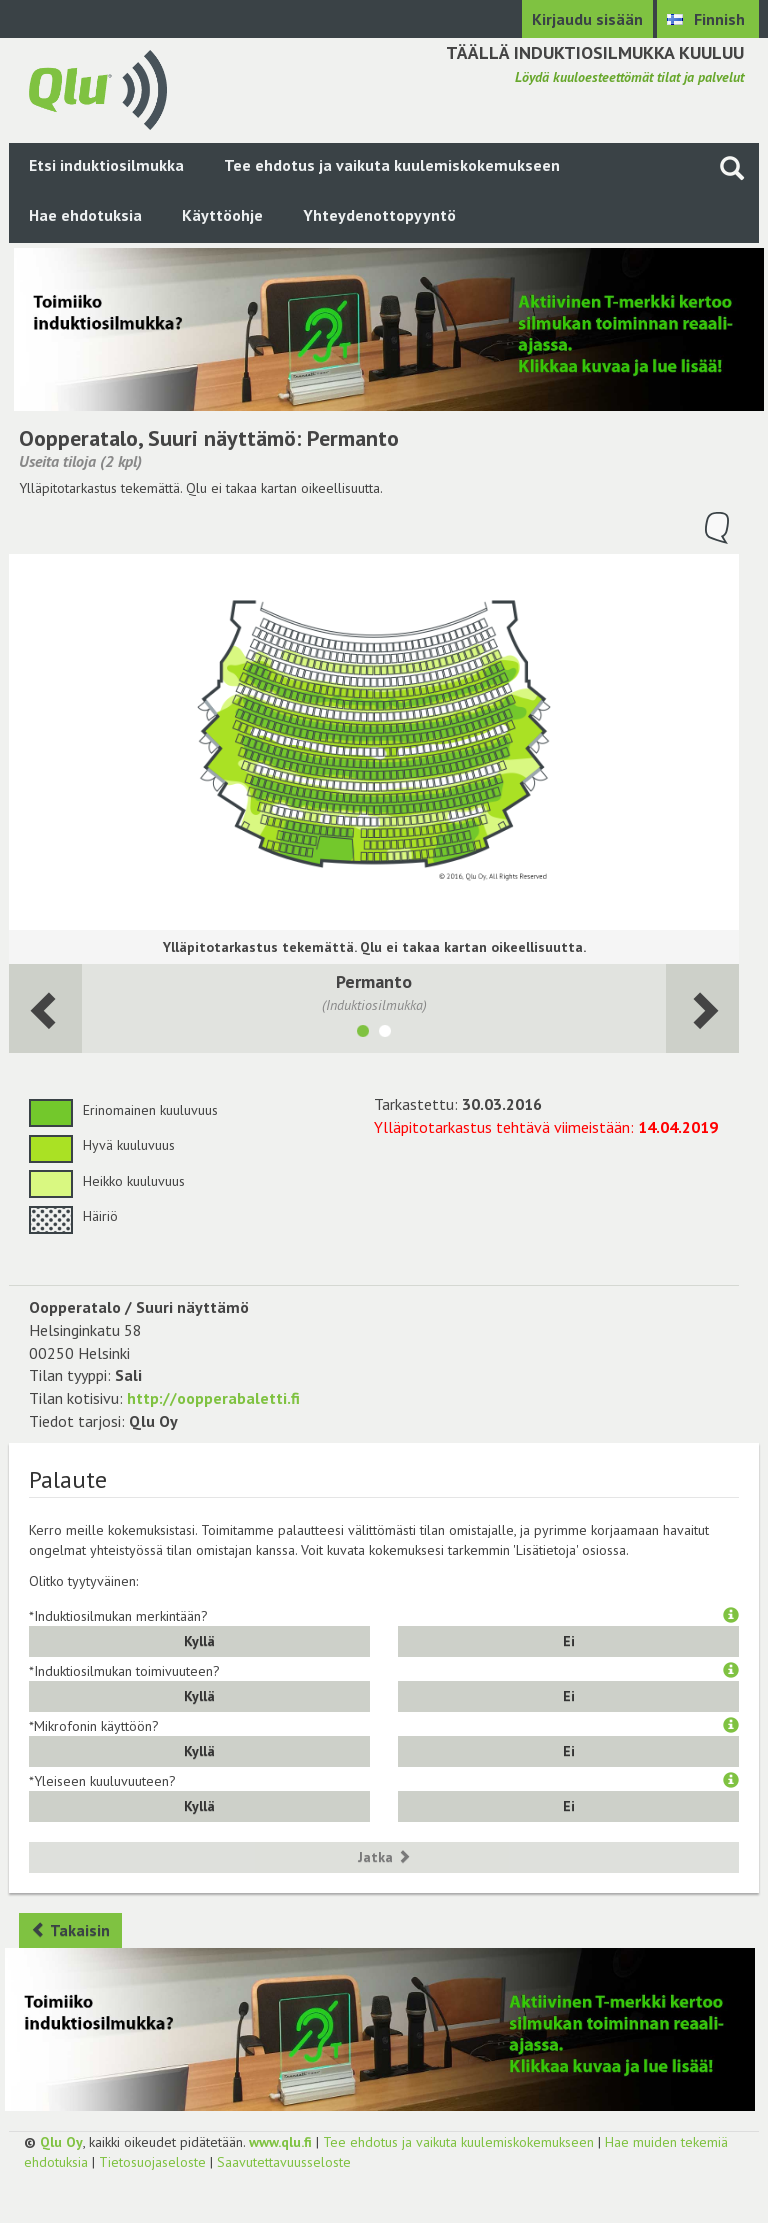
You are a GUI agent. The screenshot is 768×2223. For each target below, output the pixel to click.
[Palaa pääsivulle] (98, 88)
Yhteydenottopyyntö (379, 215)
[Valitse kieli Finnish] (708, 19)
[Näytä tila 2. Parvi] (385, 1034)
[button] (731, 1616)
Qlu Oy (61, 2142)
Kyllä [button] (199, 1641)
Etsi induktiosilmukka (106, 165)
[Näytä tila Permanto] (363, 1034)
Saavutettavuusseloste (284, 2162)
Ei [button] (569, 1641)
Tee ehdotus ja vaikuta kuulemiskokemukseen (392, 165)
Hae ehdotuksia (85, 215)
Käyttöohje (222, 215)
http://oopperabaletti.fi (213, 1398)
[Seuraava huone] (45, 1008)
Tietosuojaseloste (152, 2162)
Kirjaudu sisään (587, 19)
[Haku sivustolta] (732, 167)
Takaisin (70, 1930)
